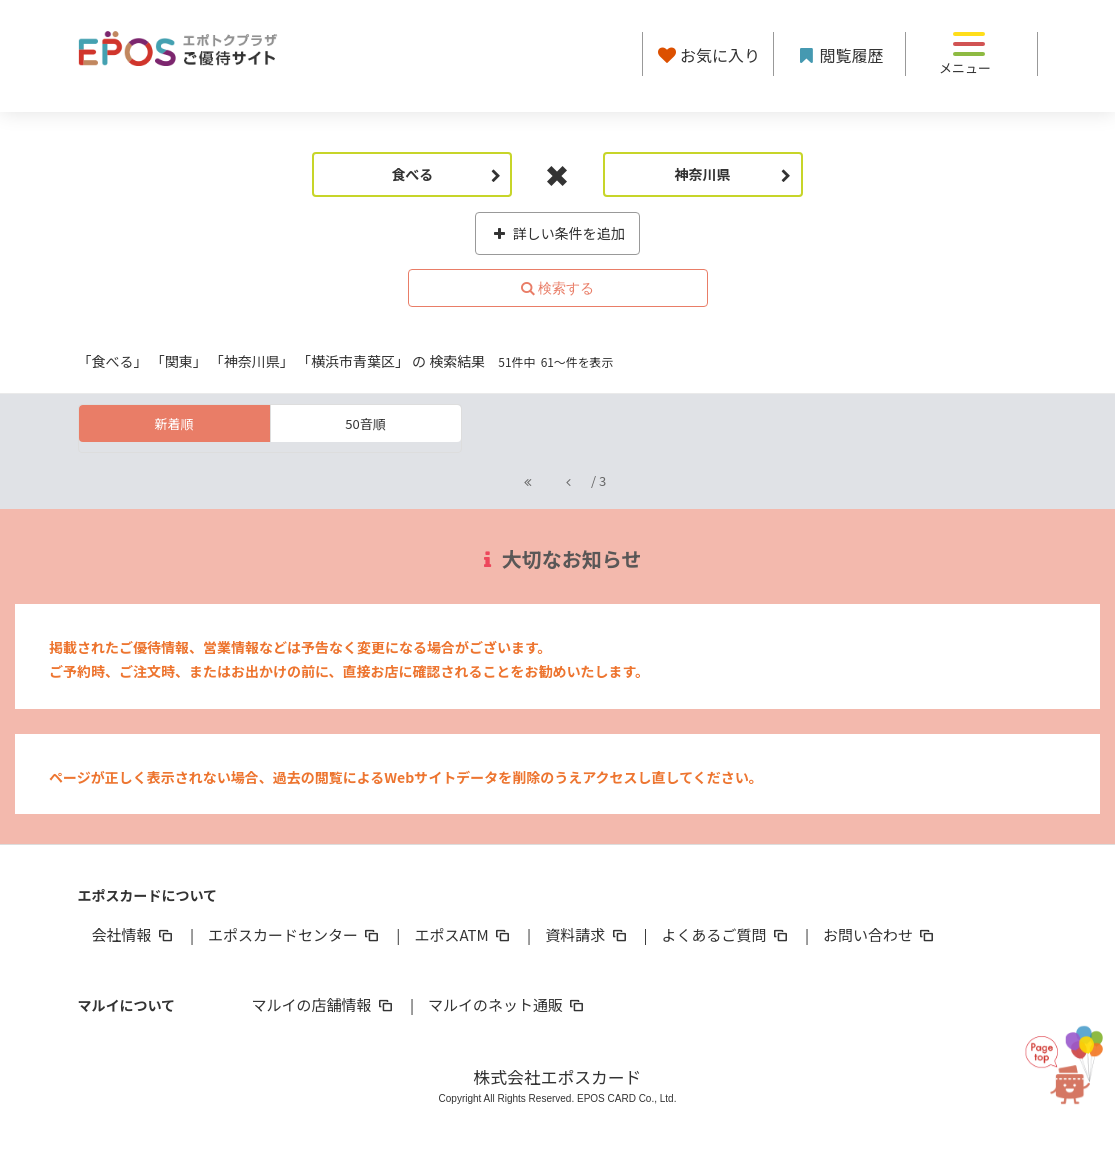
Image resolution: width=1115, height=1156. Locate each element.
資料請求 (587, 934)
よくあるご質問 (726, 934)
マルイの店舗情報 (324, 1004)
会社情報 (134, 934)
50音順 (365, 423)
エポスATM (463, 934)
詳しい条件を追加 (557, 233)
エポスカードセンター (295, 934)
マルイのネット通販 (507, 1004)
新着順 (173, 423)
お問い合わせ (880, 934)
